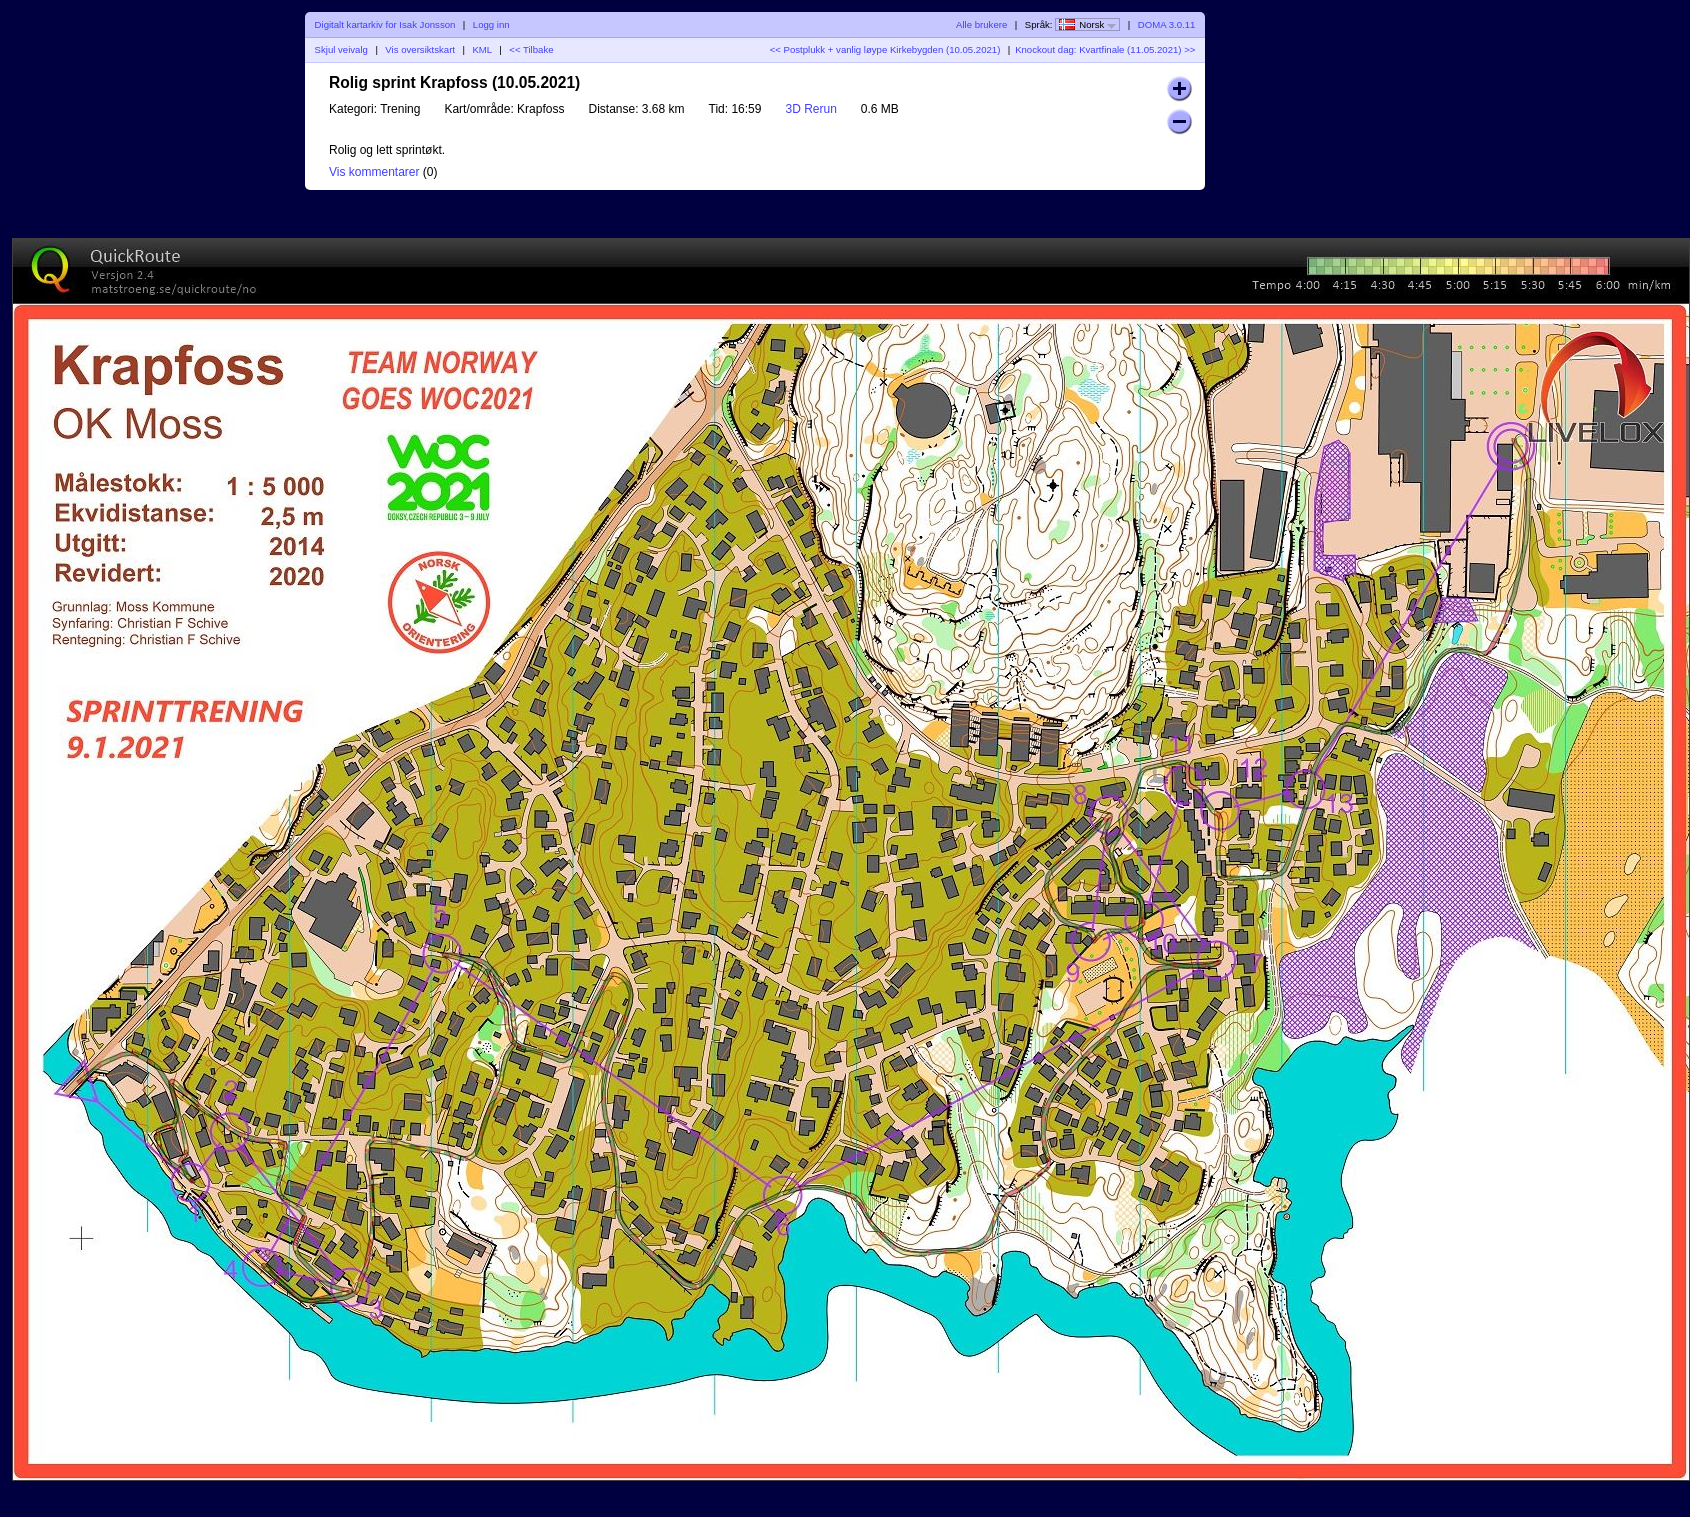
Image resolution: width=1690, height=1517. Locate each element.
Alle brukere (981, 24)
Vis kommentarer (374, 172)
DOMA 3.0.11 (1167, 24)
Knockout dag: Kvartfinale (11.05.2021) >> (1105, 49)
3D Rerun (810, 109)
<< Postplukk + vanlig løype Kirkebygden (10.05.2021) (885, 49)
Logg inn (491, 24)
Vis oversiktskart (420, 49)
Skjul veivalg (341, 49)
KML (481, 49)
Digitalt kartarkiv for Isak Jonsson (385, 24)
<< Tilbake (531, 49)
